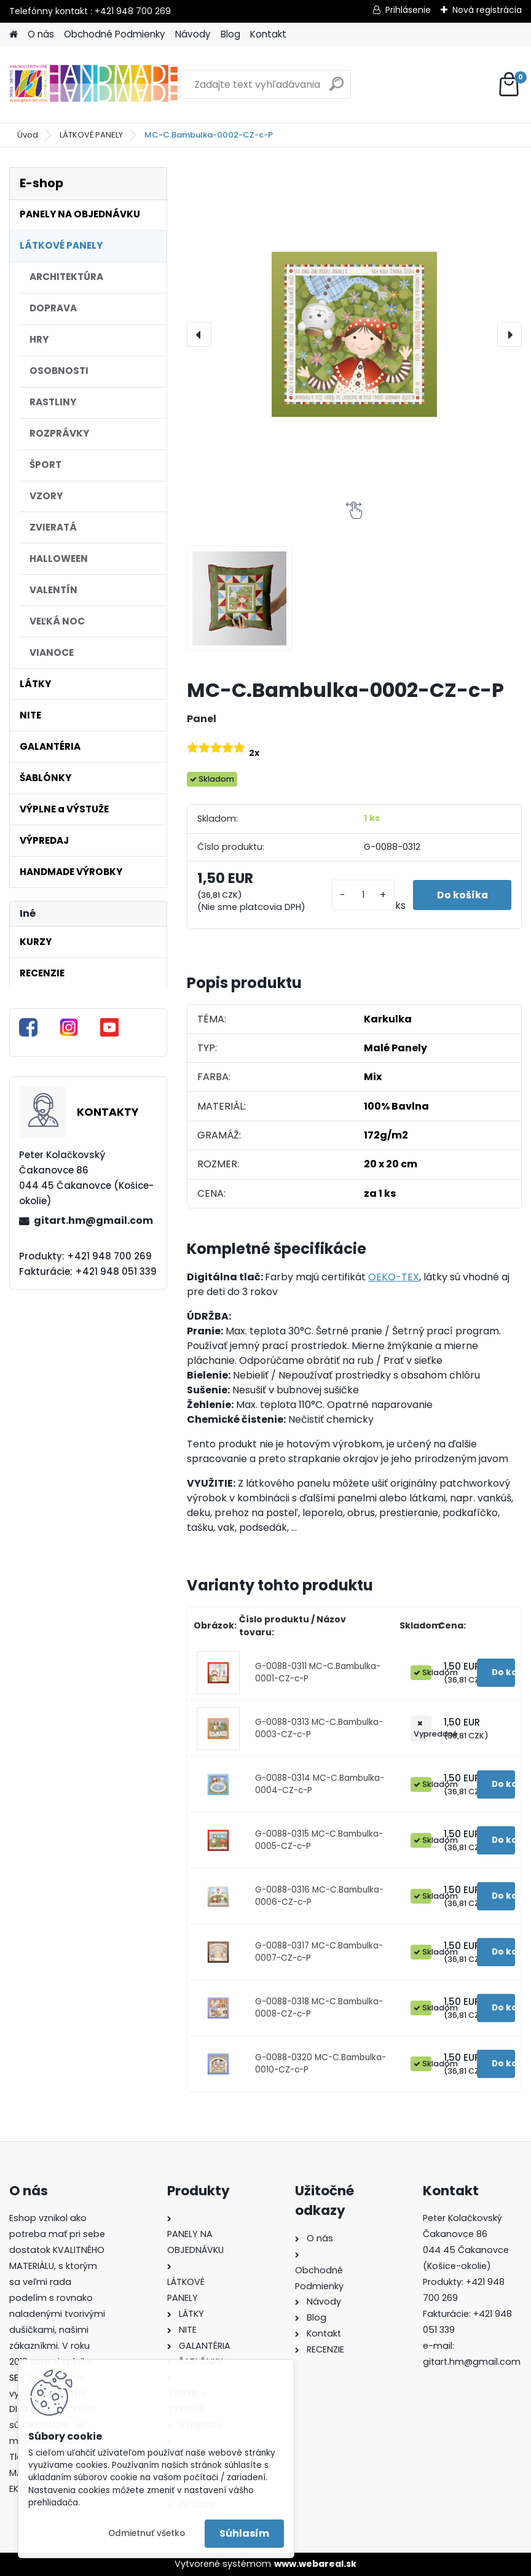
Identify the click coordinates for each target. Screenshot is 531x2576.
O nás (41, 34)
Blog (230, 34)
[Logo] (93, 84)
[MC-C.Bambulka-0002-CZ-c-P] (354, 334)
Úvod (27, 135)
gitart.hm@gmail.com (93, 1220)
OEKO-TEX (393, 1277)
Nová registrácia (487, 10)
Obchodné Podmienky (114, 34)
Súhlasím (244, 2533)
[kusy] (361, 895)
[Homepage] (13, 35)
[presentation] (199, 334)
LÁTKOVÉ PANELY (91, 135)
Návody (193, 34)
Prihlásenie (408, 10)
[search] (336, 89)
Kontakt (268, 34)
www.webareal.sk (315, 2564)
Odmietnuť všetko (146, 2533)
